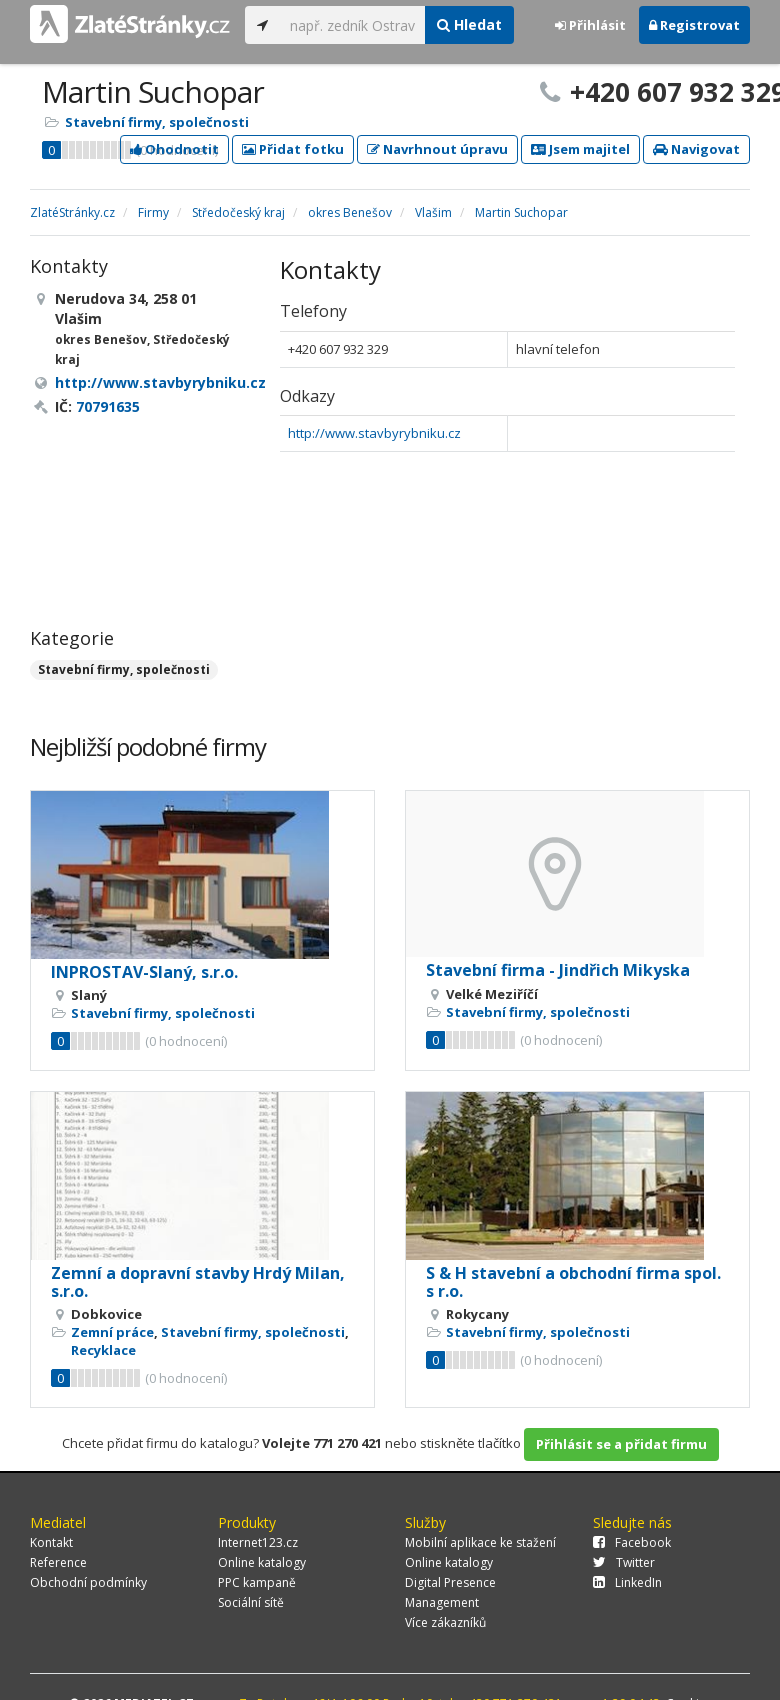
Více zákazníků (445, 1622)
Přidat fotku (293, 149)
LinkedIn (627, 1582)
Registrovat (694, 25)
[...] (352, 25)
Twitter (624, 1562)
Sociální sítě (251, 1602)
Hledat (469, 24)
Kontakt (51, 1542)
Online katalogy (262, 1562)
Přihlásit (590, 25)
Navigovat (696, 149)
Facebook (632, 1542)
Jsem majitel (580, 149)
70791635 (108, 406)
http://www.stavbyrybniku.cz (374, 433)
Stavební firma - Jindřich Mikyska (558, 970)
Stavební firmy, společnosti (157, 122)
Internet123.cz (258, 1542)
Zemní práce (112, 1332)
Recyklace (103, 1350)
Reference (58, 1562)
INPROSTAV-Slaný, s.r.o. (144, 972)
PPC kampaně (257, 1582)
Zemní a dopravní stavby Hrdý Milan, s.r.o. (198, 1282)
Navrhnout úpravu (437, 149)
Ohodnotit (174, 149)
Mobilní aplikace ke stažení (480, 1542)
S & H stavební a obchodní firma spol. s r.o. (573, 1282)
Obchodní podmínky (88, 1582)
